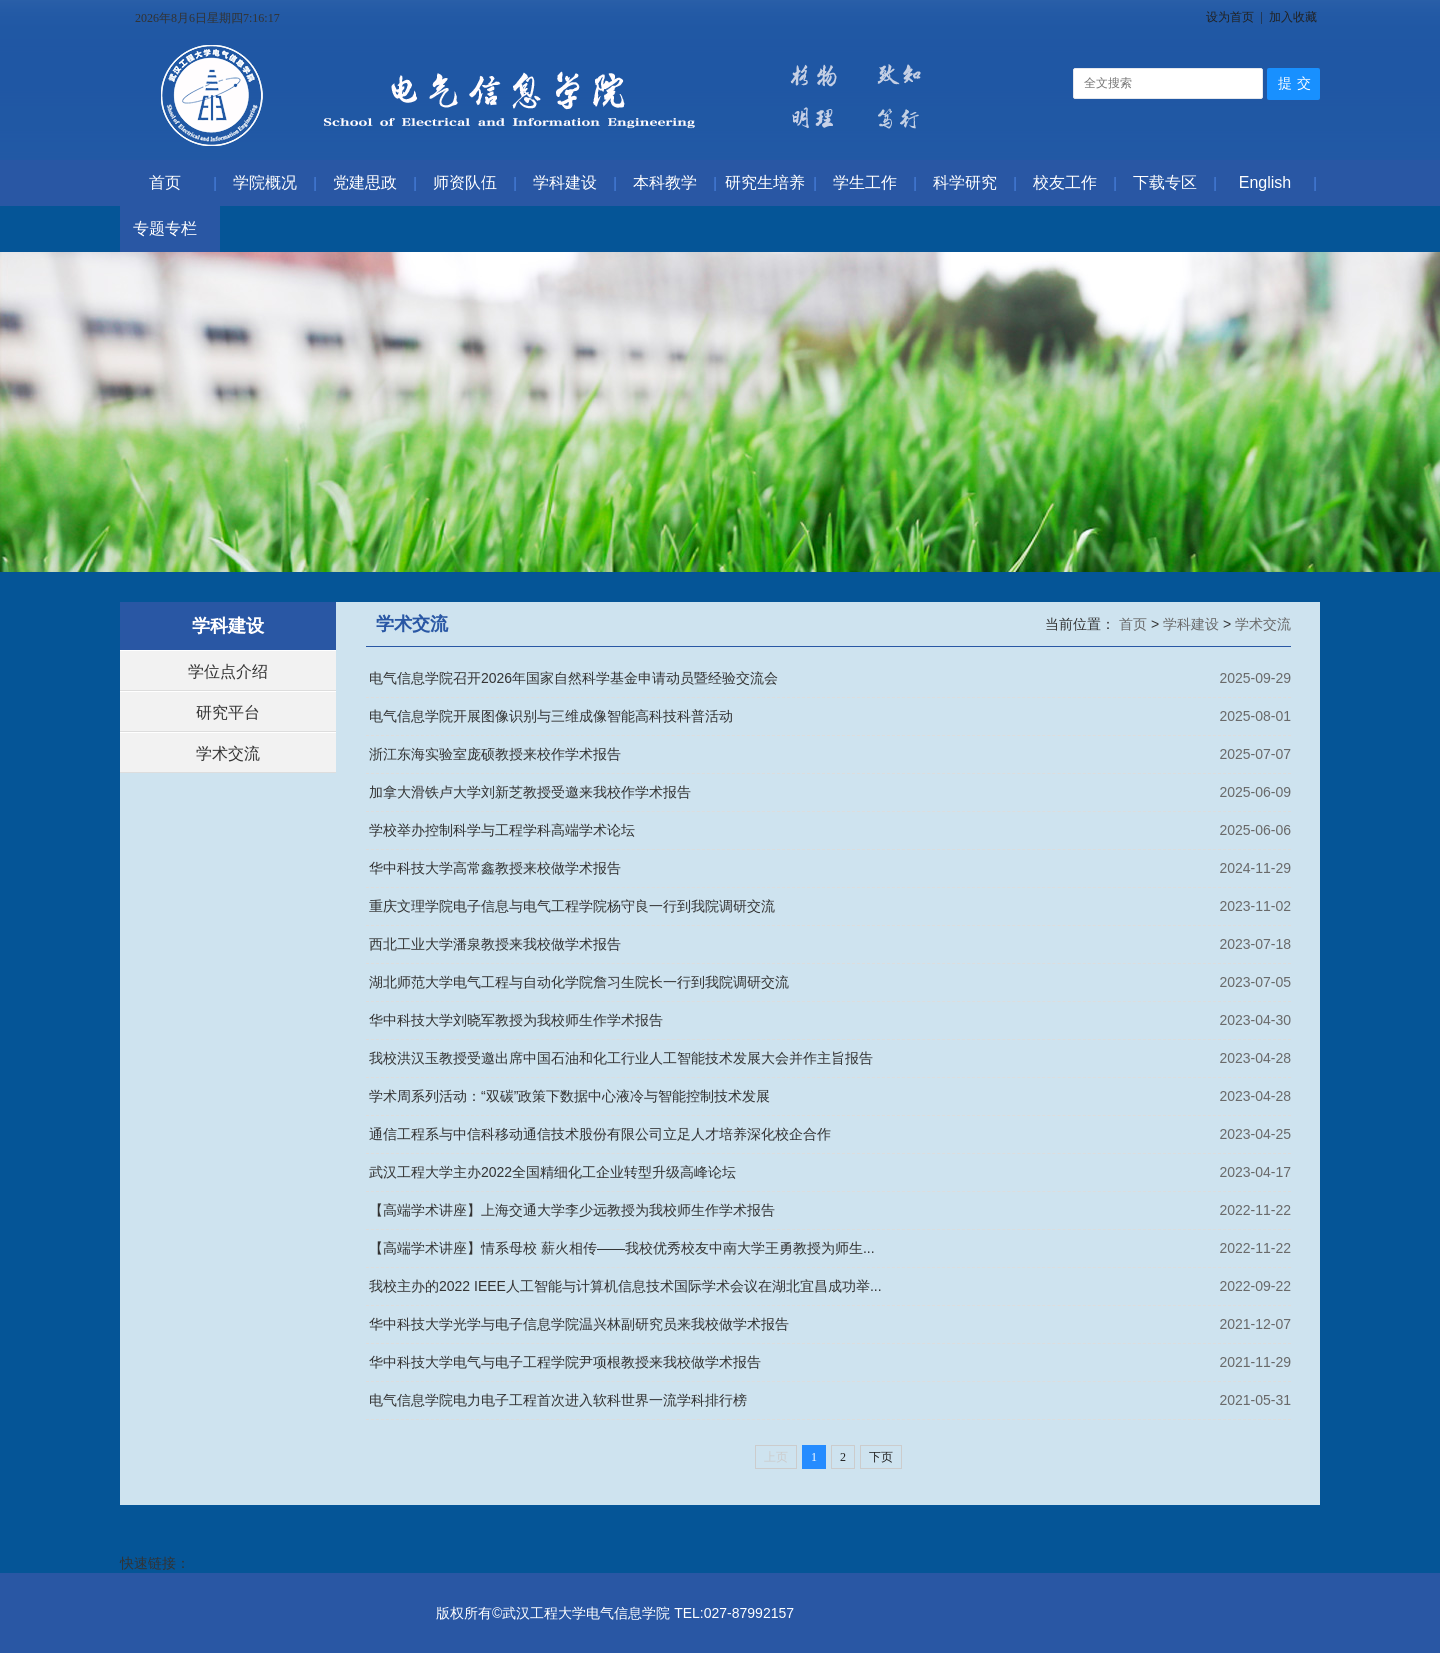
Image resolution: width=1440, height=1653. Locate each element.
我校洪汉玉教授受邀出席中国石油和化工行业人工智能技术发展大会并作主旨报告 (621, 1058)
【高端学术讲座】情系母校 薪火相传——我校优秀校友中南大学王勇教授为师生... (622, 1248)
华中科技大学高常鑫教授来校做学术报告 (495, 868)
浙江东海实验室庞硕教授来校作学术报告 (495, 754)
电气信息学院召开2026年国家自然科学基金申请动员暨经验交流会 (573, 678)
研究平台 (228, 712)
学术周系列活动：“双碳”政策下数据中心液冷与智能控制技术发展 (569, 1096)
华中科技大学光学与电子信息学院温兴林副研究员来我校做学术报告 (579, 1324)
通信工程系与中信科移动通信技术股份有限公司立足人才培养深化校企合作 (600, 1134)
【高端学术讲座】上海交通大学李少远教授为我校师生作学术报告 (572, 1210)
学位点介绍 (228, 671)
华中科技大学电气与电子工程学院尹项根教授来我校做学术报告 (565, 1362)
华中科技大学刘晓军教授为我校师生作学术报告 (516, 1020)
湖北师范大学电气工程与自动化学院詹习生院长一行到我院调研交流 (579, 982)
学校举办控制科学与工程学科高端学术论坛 (502, 830)
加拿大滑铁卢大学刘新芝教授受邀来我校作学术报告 (530, 792)
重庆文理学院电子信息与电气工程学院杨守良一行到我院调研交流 (572, 906)
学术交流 (228, 753)
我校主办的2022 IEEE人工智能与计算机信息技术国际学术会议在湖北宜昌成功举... (625, 1286)
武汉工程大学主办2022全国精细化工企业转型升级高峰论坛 (552, 1172)
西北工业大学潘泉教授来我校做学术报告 (495, 944)
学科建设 (1193, 624)
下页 (881, 1457)
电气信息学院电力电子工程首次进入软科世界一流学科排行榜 (558, 1400)
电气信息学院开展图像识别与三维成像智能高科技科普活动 (551, 716)
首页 (1135, 624)
